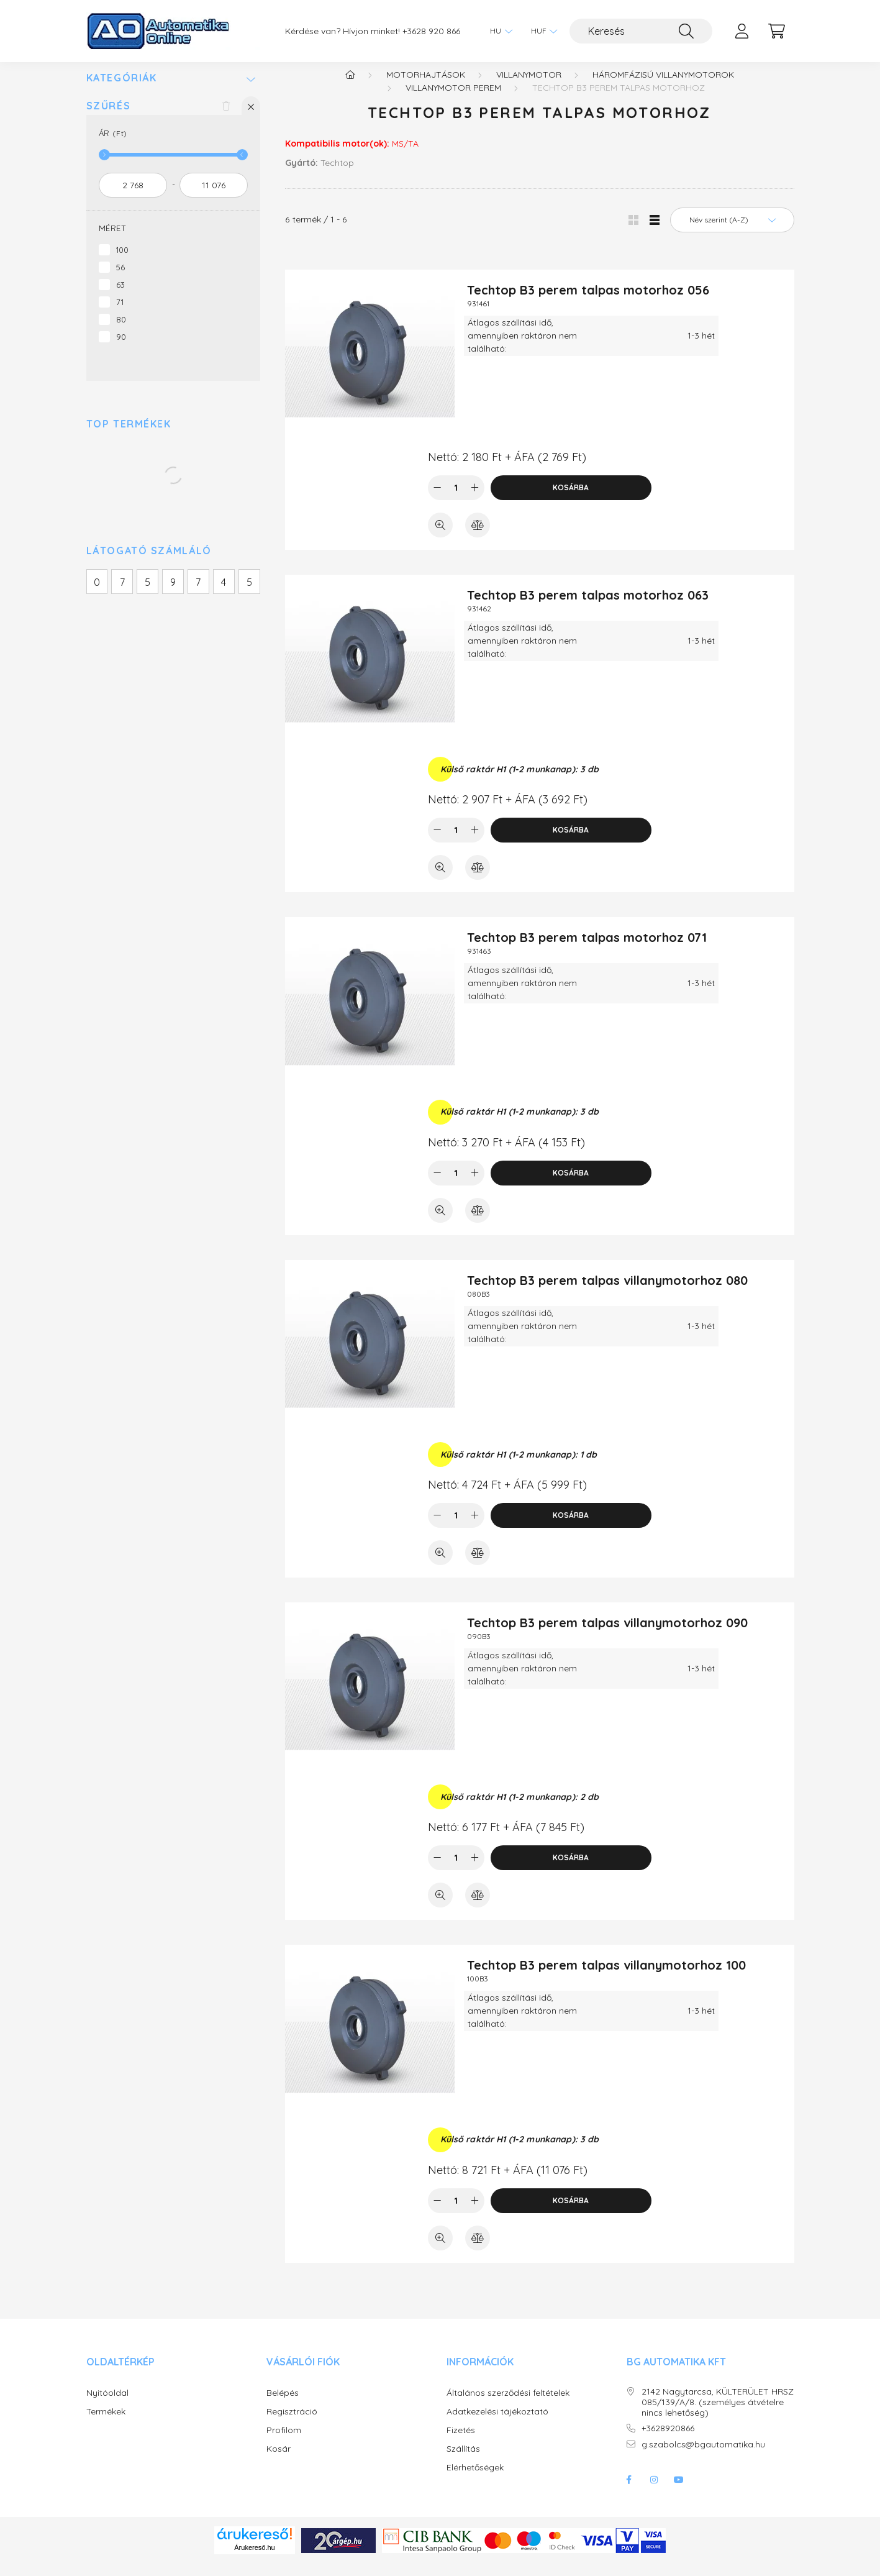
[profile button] (742, 31)
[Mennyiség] (456, 500)
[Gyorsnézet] (440, 537)
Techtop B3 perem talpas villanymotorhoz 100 (606, 1977)
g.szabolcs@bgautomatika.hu (703, 2457)
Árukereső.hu (254, 2560)
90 (121, 349)
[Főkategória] (350, 87)
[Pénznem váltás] (541, 31)
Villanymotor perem (453, 100)
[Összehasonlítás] (477, 537)
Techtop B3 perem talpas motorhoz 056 (588, 302)
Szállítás (463, 2461)
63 (120, 297)
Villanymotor (528, 87)
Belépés (282, 2405)
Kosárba (571, 500)
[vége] (213, 197)
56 (120, 280)
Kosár (278, 2461)
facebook (629, 2492)
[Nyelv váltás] (498, 31)
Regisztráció (291, 2424)
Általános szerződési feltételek (508, 2405)
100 (122, 262)
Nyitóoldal (107, 2405)
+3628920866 (668, 2441)
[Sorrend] (732, 232)
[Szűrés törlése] (226, 118)
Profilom (283, 2442)
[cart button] (776, 31)
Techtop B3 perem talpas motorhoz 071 (587, 949)
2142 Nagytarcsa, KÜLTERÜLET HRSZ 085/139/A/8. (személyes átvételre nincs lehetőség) (718, 2414)
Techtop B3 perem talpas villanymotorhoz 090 (607, 1635)
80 (121, 332)
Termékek (105, 2424)
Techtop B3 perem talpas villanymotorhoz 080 (607, 1292)
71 (120, 314)
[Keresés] (640, 31)
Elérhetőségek (475, 2480)
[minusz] (437, 500)
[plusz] (475, 500)
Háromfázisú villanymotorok (663, 87)
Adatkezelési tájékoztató (497, 2424)
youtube (678, 2492)
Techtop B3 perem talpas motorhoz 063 (588, 607)
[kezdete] (133, 197)
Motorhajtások (425, 87)
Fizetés (461, 2442)
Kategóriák (121, 90)
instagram (654, 2492)
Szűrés (108, 118)
